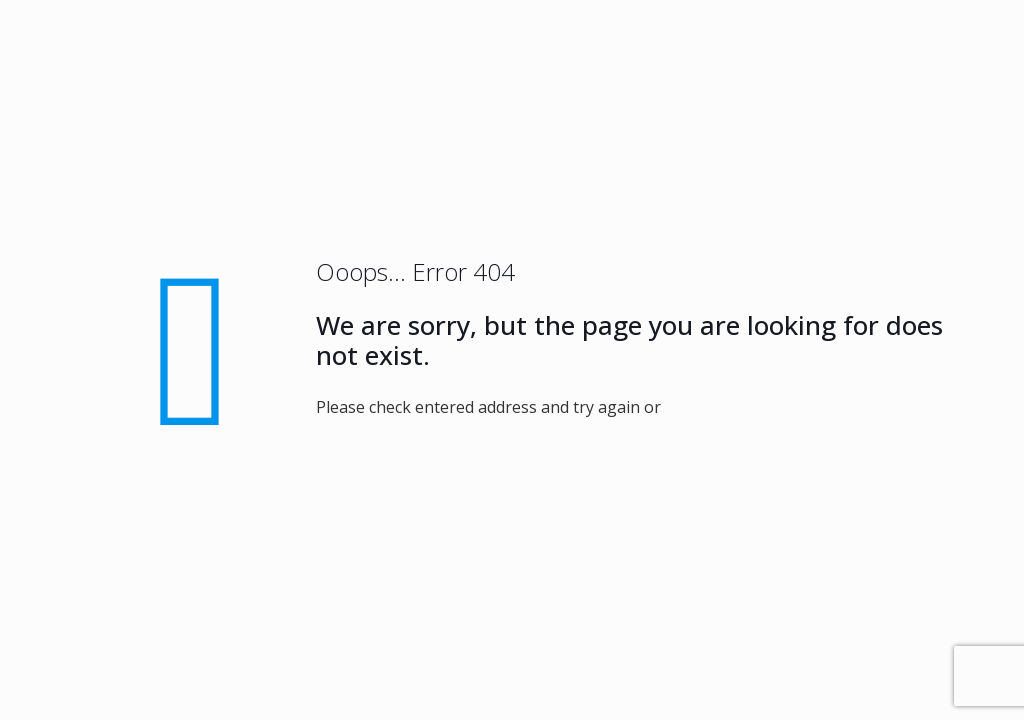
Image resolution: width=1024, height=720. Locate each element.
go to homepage (764, 407)
